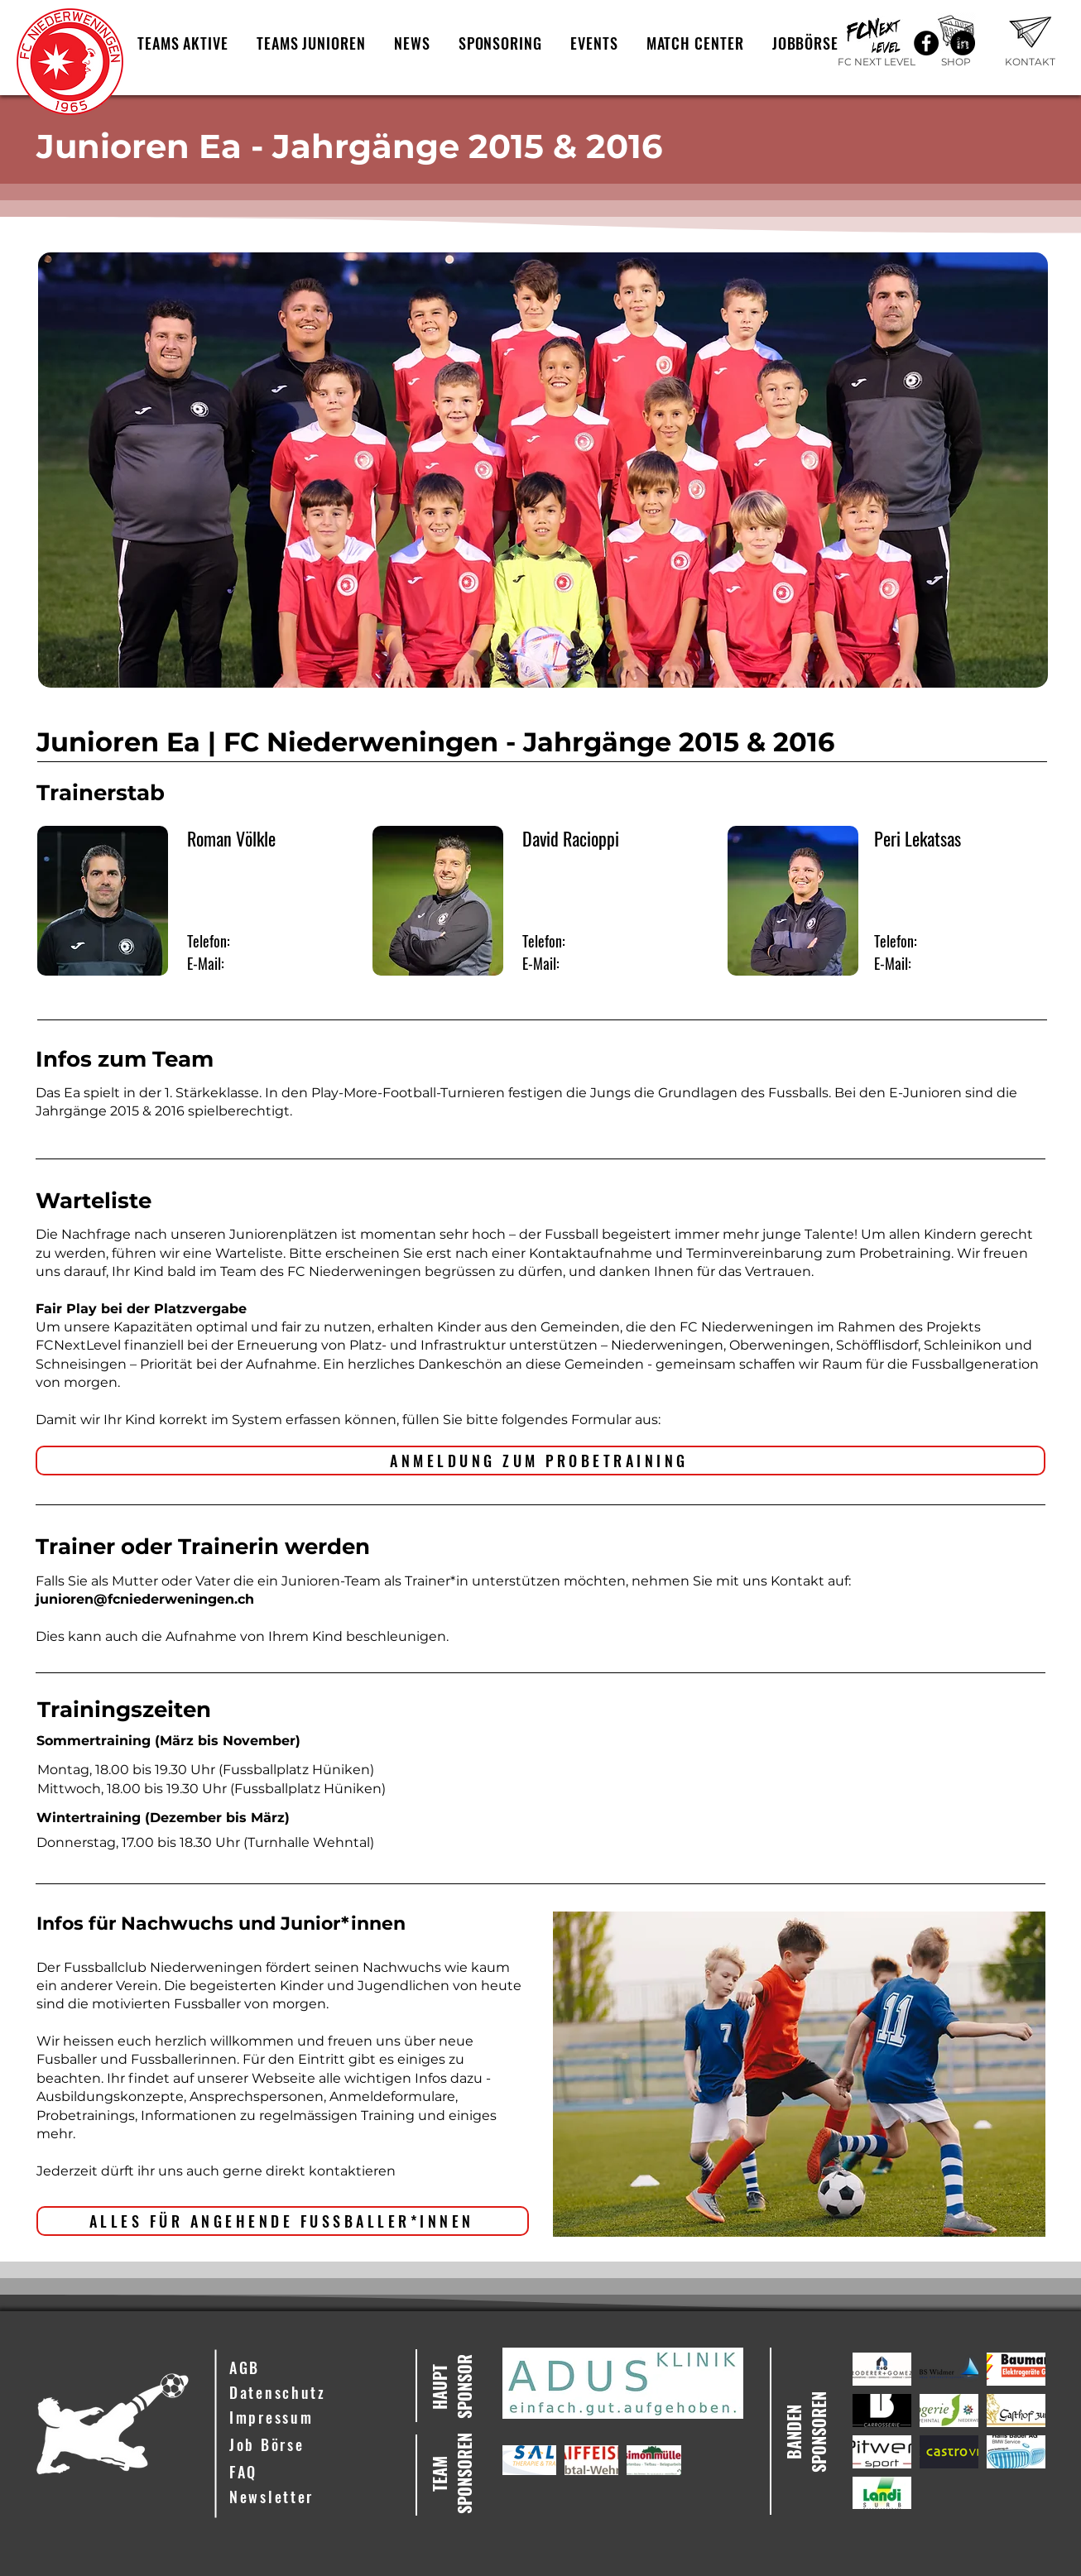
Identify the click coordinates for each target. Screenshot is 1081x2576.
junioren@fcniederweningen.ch (145, 1599)
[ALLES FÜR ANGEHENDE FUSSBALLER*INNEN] (282, 2221)
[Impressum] (310, 2418)
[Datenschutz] (310, 2393)
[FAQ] (310, 2472)
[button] (183, 43)
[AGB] (310, 2368)
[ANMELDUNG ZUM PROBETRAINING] (540, 1460)
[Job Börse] (310, 2445)
